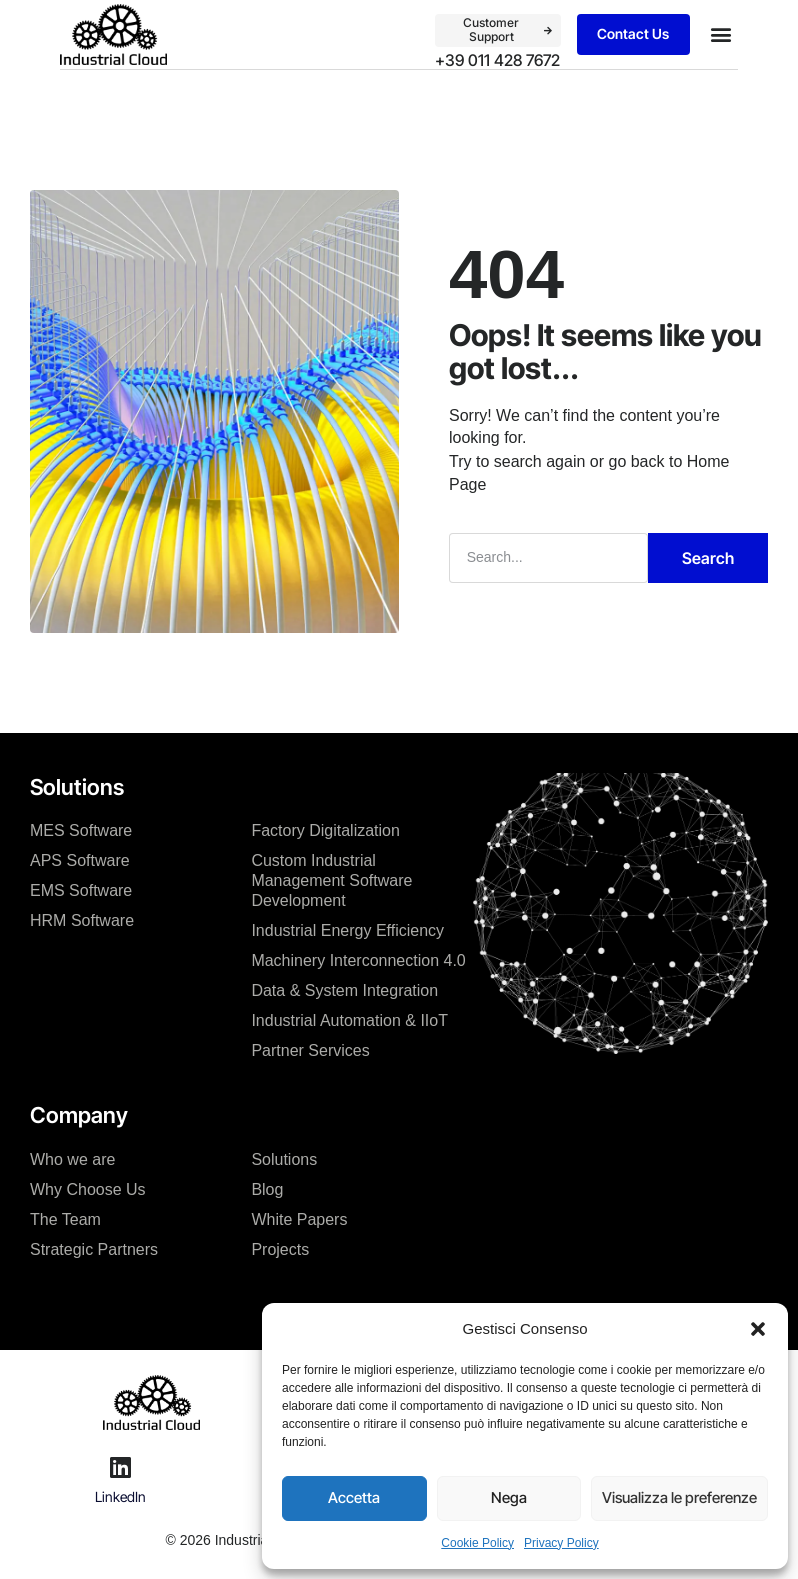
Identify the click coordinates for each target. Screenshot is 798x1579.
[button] (758, 1329)
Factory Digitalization (325, 828)
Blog (267, 1187)
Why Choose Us (88, 1187)
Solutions (284, 1157)
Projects (280, 1247)
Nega (509, 1497)
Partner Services (310, 1048)
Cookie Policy (477, 1543)
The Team (65, 1217)
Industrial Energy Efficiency (347, 928)
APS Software (80, 858)
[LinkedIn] (120, 1465)
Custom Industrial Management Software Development (331, 878)
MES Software (81, 828)
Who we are (72, 1157)
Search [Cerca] (708, 556)
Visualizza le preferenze (679, 1497)
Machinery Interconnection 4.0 (358, 958)
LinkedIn (120, 1494)
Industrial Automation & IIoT (349, 1018)
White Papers (299, 1217)
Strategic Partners (94, 1247)
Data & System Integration (344, 988)
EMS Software (81, 888)
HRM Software (82, 918)
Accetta (354, 1497)
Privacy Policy (561, 1543)
